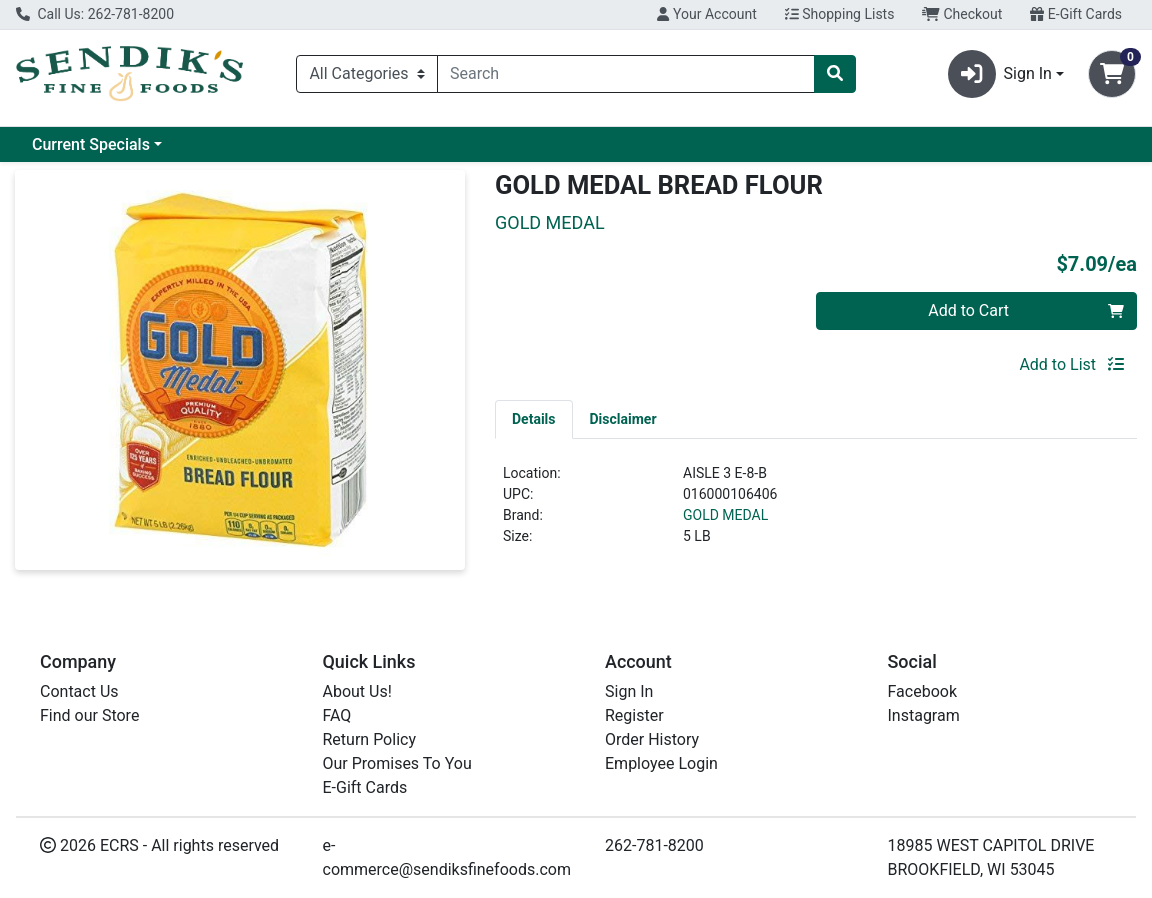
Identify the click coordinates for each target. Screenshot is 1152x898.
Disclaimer (623, 419)
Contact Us (79, 691)
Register (634, 715)
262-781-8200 (654, 845)
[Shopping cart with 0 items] (1112, 74)
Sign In (629, 691)
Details (534, 419)
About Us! (357, 691)
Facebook (922, 691)
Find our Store (89, 715)
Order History (652, 739)
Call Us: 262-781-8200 (95, 14)
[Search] (626, 74)
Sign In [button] (1000, 74)
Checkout (962, 14)
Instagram (924, 715)
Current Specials (91, 144)
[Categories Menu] (367, 74)
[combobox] (626, 74)
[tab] (534, 419)
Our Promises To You (397, 763)
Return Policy (369, 739)
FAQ (337, 715)
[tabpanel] (816, 513)
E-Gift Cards (1076, 14)
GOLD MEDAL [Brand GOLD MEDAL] (725, 515)
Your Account (706, 14)
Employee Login (661, 763)
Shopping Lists (840, 14)
